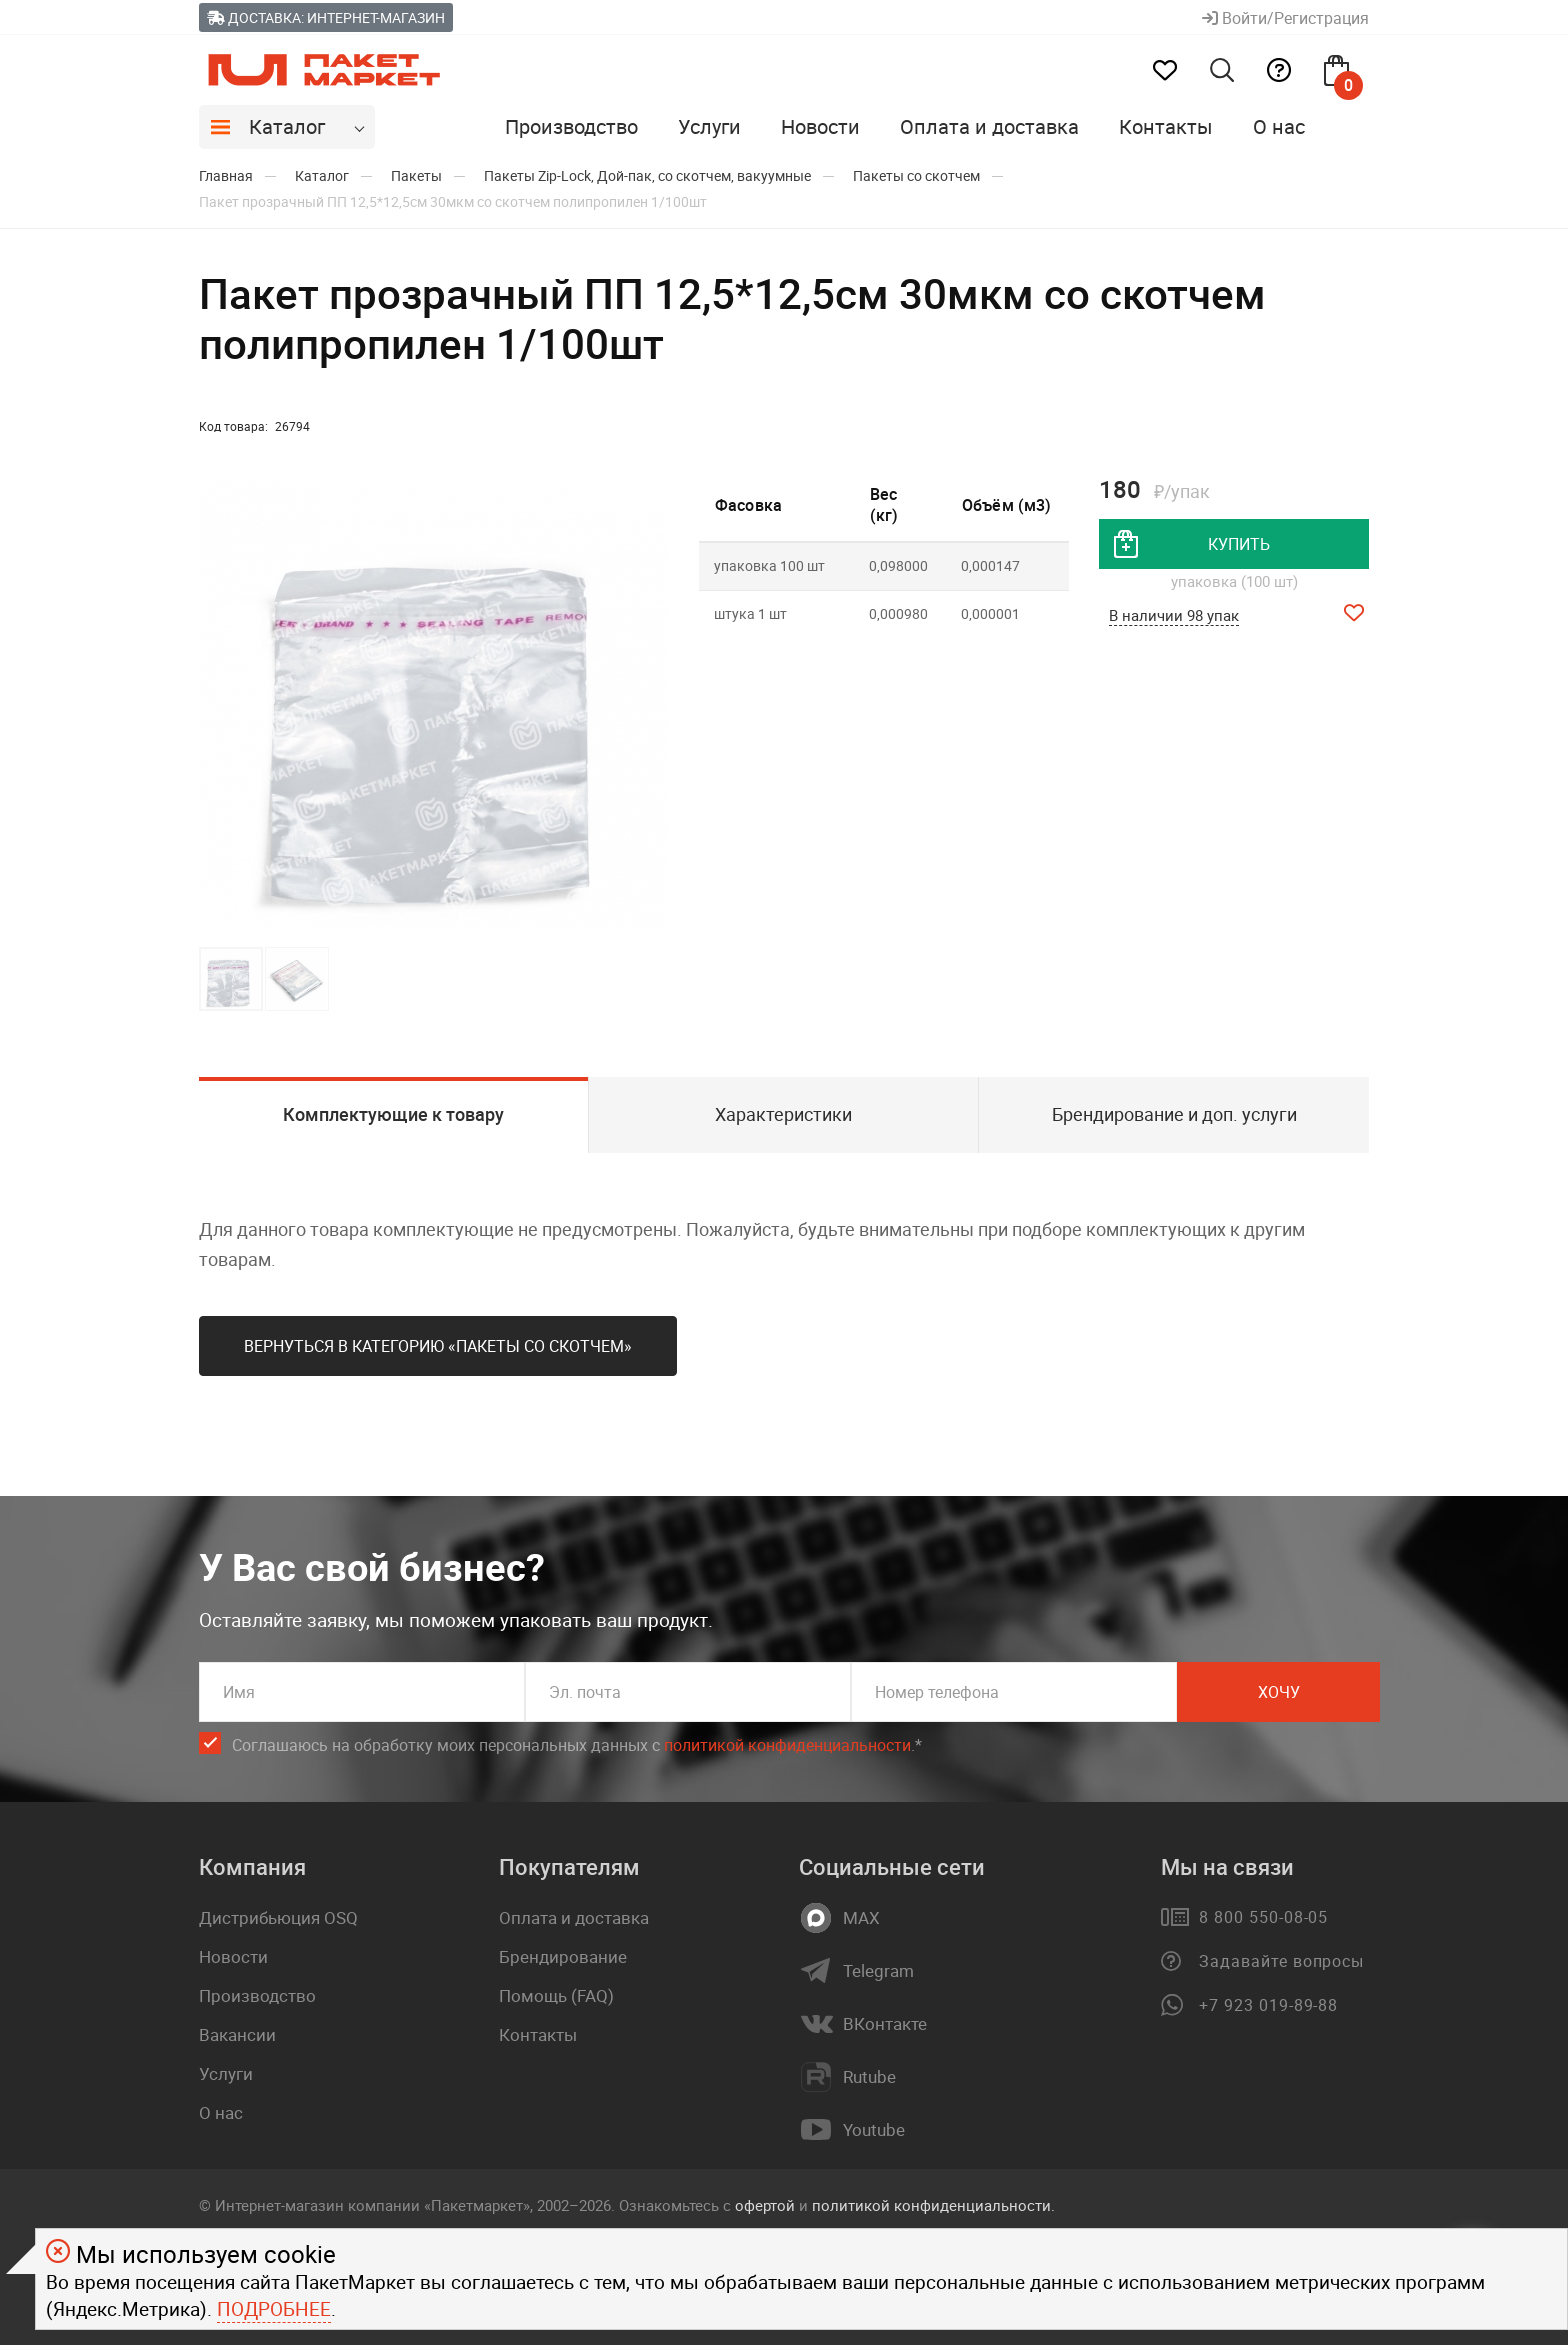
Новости (820, 126)
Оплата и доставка (989, 126)
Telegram (878, 1971)
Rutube (869, 2077)
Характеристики (783, 1114)
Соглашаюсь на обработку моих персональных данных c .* (577, 1745)
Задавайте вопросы (1281, 1961)
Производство (571, 126)
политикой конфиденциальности (787, 1745)
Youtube (874, 2130)
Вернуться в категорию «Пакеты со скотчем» (438, 1346)
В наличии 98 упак (1174, 615)
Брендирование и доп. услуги (1174, 1114)
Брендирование (563, 1956)
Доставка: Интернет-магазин (326, 17)
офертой (765, 2205)
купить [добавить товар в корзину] (1239, 544)
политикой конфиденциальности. (933, 2205)
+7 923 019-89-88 (1268, 2005)
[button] (651, 705)
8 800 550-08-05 (1263, 1917)
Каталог (287, 126)
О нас (1279, 126)
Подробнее (274, 2309)
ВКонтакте (885, 2024)
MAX (861, 1918)
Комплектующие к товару (393, 1114)
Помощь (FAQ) (556, 1995)
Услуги (709, 126)
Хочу (1279, 1692)
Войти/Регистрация (1285, 18)
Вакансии (237, 2034)
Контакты (1166, 126)
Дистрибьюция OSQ (278, 1917)
